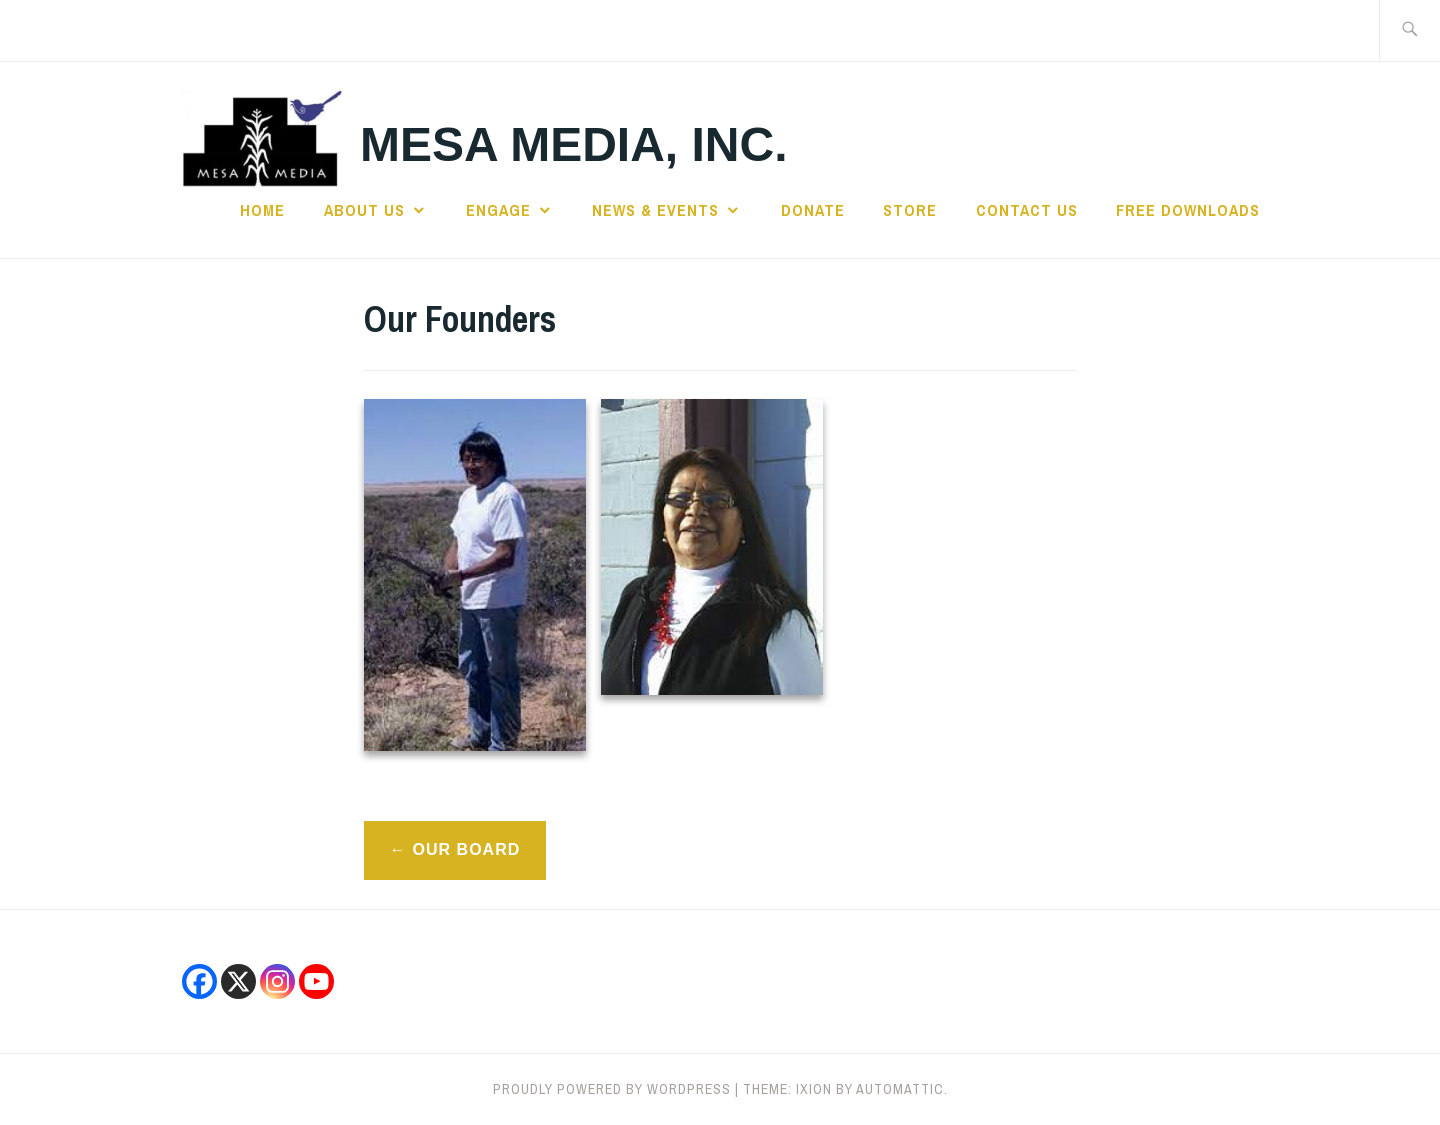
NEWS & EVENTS (655, 210)
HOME (262, 210)
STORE (910, 210)
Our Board (467, 849)
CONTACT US (1027, 210)
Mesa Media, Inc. (574, 144)
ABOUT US (364, 210)
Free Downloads (1188, 210)
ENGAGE (498, 210)
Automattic (900, 1089)
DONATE (813, 210)
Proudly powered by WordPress (612, 1089)
